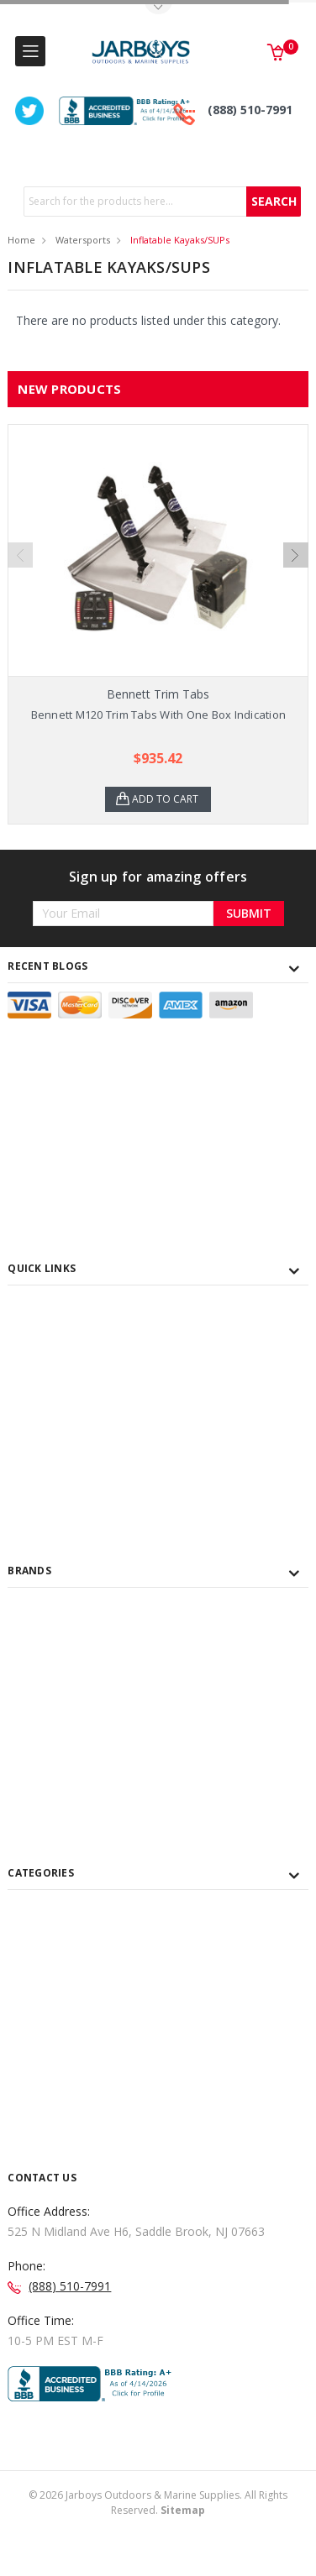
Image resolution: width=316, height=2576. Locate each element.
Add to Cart (165, 799)
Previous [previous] (20, 555)
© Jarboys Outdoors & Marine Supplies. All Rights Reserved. (158, 2502)
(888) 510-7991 (250, 110)
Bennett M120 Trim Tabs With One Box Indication (159, 714)
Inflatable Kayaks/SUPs (179, 239)
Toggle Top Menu (158, 9)
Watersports (82, 239)
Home (21, 239)
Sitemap (183, 2510)
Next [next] (295, 555)
